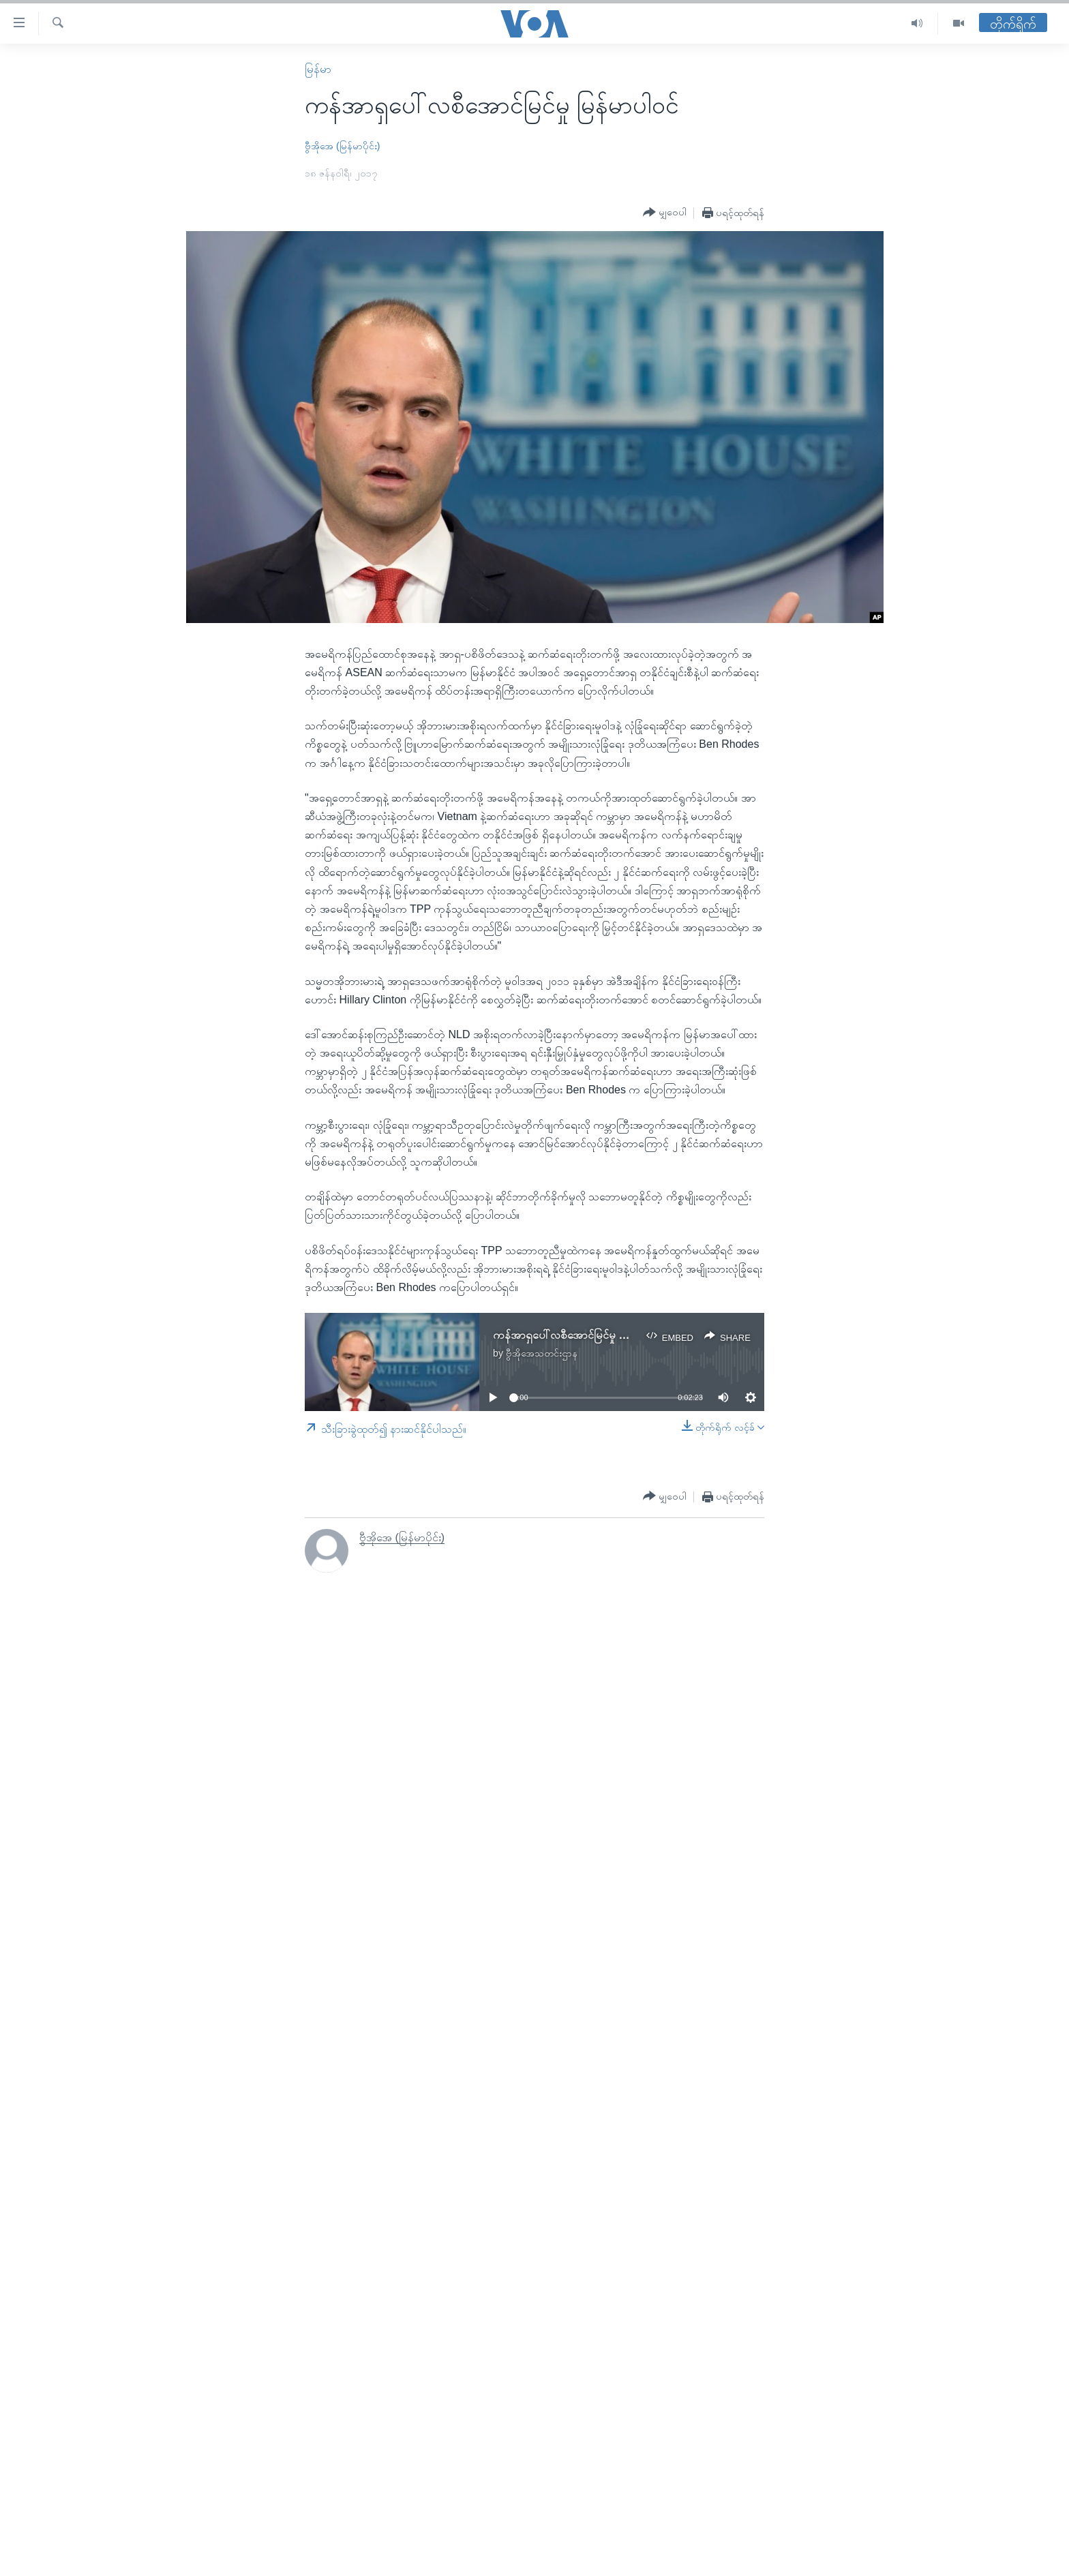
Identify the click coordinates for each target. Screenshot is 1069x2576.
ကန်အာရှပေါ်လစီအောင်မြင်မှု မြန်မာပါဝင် (579, 1335)
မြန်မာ (318, 69)
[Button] (665, 213)
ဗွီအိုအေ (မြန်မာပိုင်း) (342, 145)
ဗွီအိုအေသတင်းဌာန (541, 1353)
